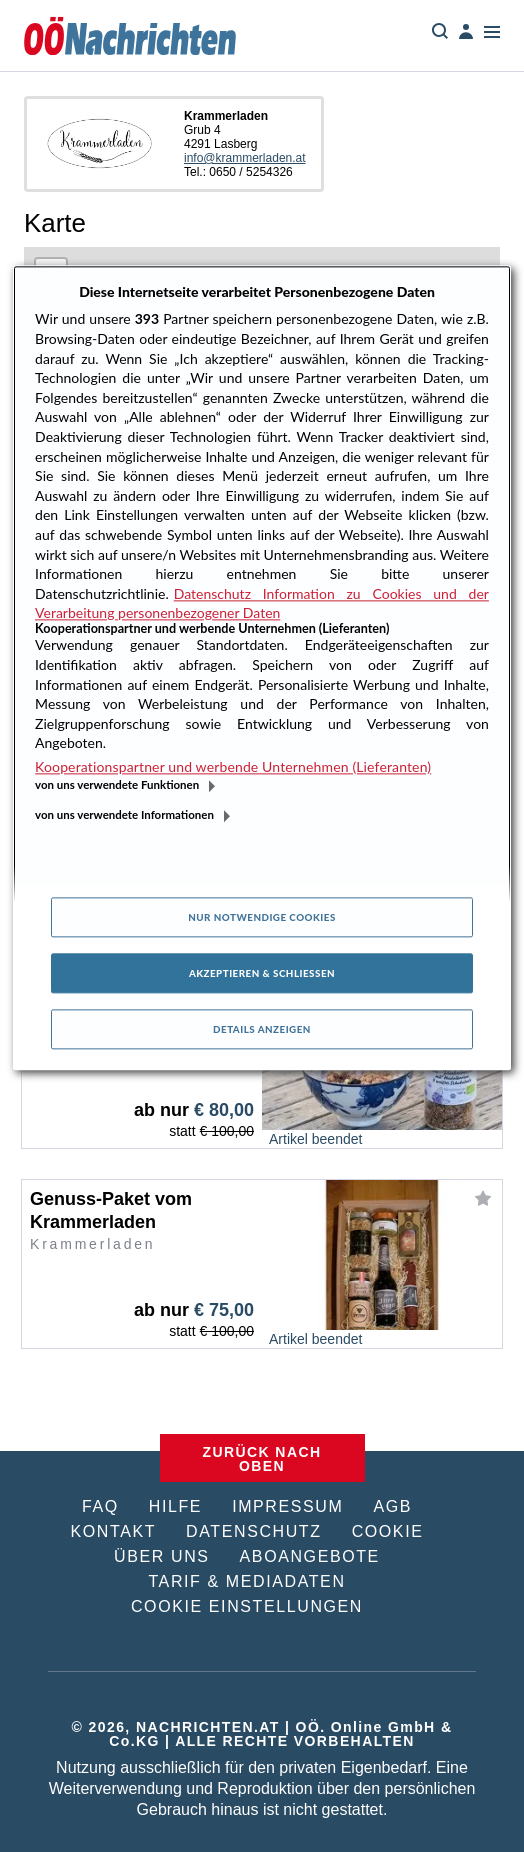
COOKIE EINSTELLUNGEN (247, 1606)
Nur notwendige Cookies (262, 917)
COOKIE (388, 1531)
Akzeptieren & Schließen (262, 973)
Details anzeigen (262, 1029)
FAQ (100, 1506)
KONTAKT (114, 1531)
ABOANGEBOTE (310, 1556)
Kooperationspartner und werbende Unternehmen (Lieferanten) (233, 766)
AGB (392, 1506)
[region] (262, 668)
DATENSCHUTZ (254, 1531)
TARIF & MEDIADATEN (246, 1581)
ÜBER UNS (161, 1556)
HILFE (175, 1506)
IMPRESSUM (287, 1506)
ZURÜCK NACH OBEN (262, 1459)
